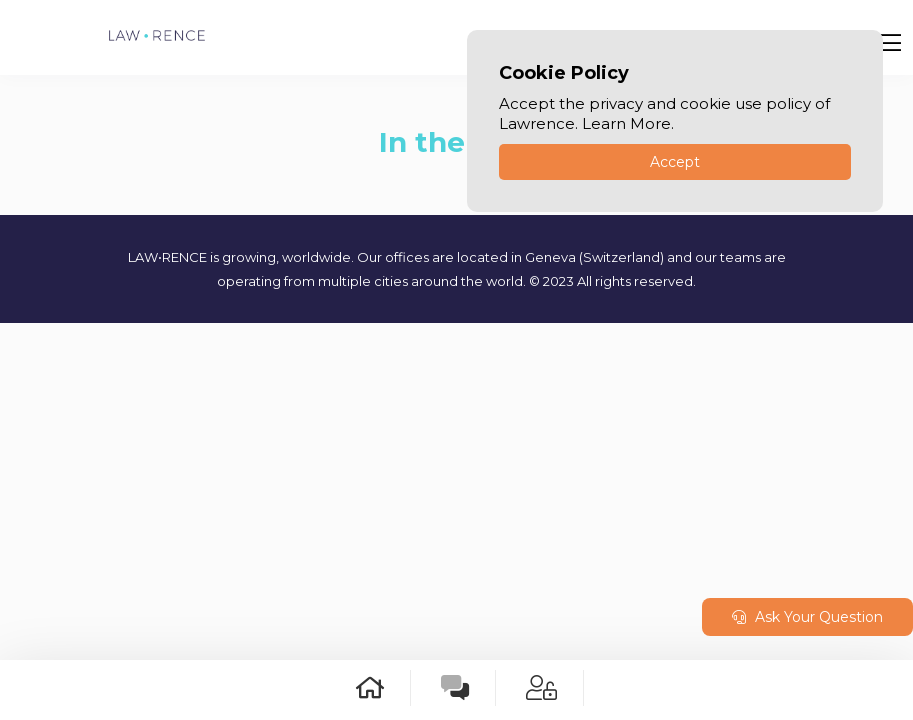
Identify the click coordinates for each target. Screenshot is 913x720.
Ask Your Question (807, 617)
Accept (675, 162)
